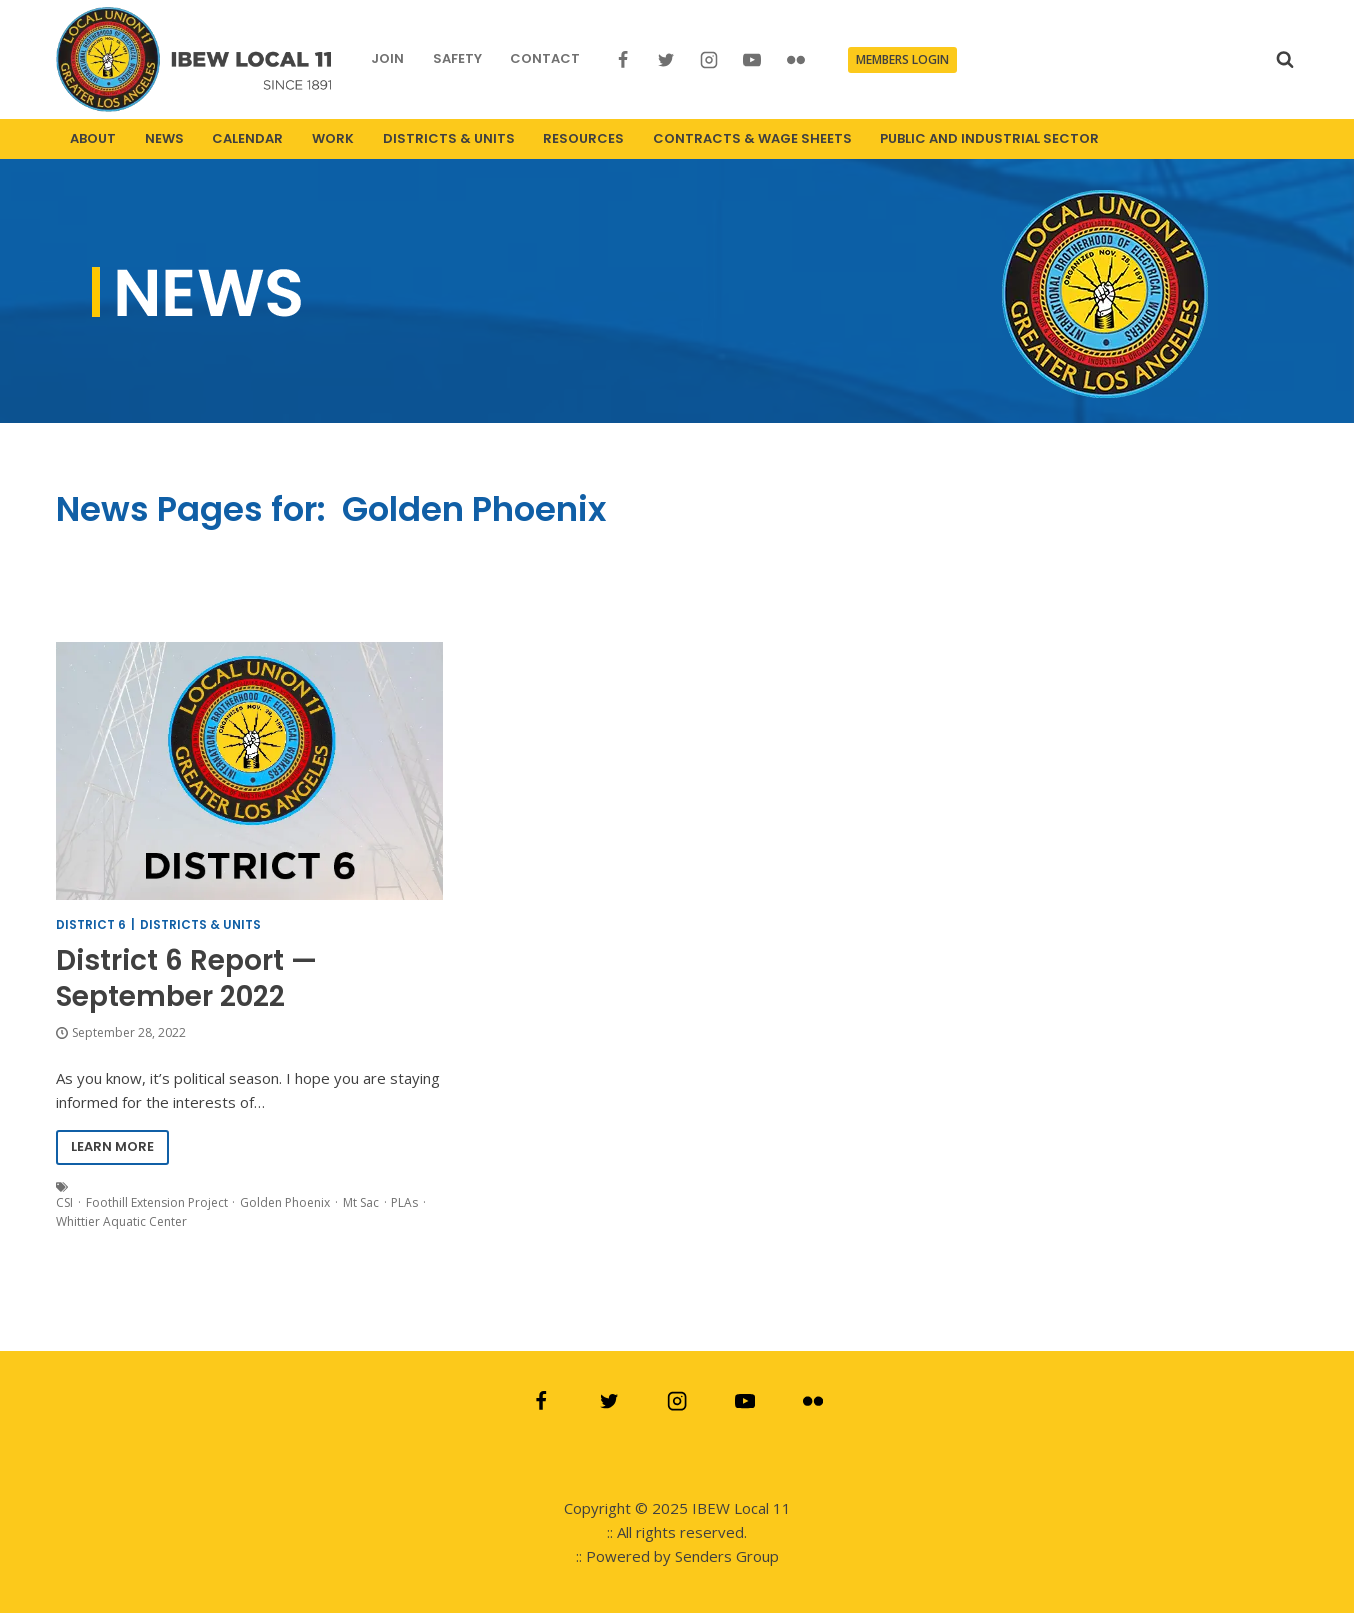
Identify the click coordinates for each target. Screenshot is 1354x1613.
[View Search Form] (1285, 59)
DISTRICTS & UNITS (449, 138)
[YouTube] (752, 60)
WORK (333, 138)
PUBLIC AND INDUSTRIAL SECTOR (989, 138)
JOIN (387, 58)
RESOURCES (583, 138)
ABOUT (93, 138)
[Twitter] (666, 60)
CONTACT (545, 58)
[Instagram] (709, 60)
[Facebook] (623, 60)
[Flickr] (796, 60)
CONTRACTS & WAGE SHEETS (752, 138)
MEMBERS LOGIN (902, 59)
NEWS (164, 138)
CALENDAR (247, 138)
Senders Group (727, 1556)
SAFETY (457, 58)
